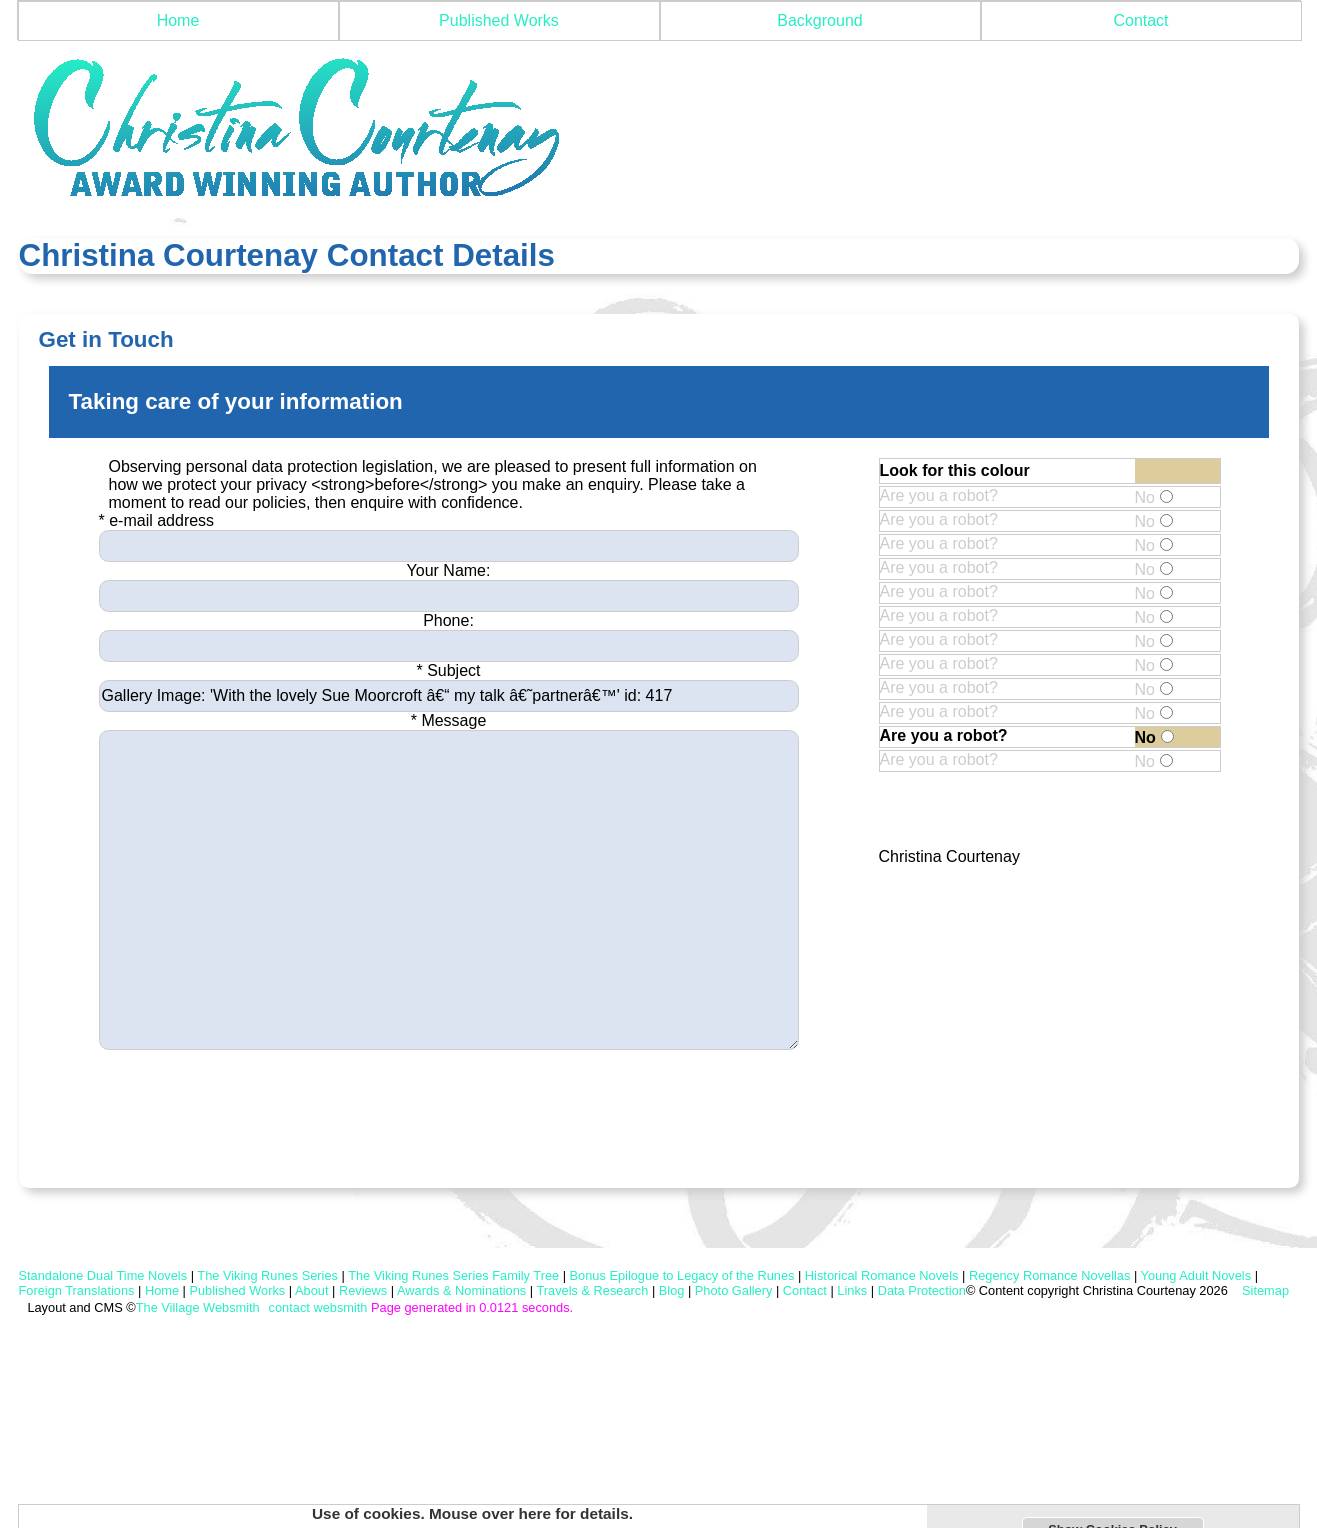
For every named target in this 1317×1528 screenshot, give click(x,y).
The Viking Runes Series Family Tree (453, 1275)
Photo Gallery (734, 1290)
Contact (1140, 20)
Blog (672, 1290)
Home (178, 20)
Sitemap (1264, 1290)
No (1154, 497)
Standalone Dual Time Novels (103, 1275)
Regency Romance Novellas (1049, 1275)
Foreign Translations (77, 1290)
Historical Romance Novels (882, 1275)
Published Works (499, 20)
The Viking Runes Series (267, 1275)
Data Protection (922, 1290)
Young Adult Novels (1196, 1275)
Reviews (363, 1290)
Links (852, 1290)
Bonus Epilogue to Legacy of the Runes (682, 1275)
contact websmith (318, 1307)
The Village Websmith (198, 1307)
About (311, 1290)
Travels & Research (592, 1290)
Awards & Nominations (461, 1290)
